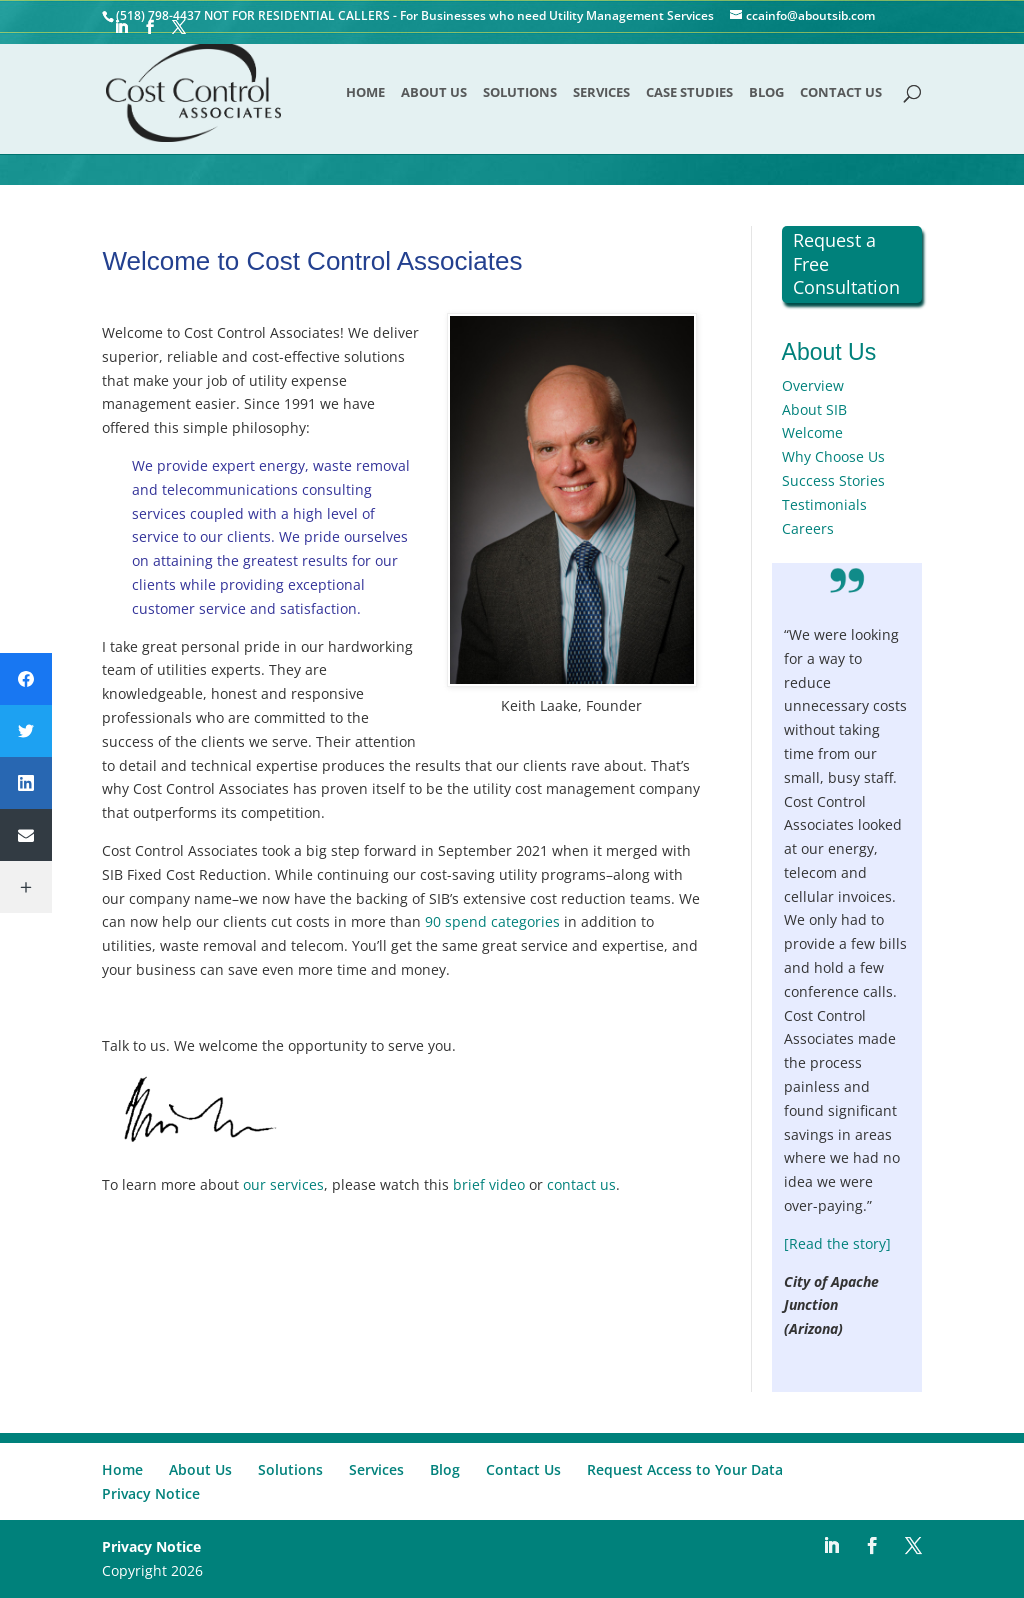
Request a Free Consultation (846, 264)
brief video (489, 1184)
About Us (434, 93)
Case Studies (689, 93)
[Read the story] (837, 1243)
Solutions (520, 93)
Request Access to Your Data (685, 1469)
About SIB (814, 409)
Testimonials (824, 504)
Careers (808, 528)
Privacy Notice (151, 1493)
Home (365, 93)
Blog (766, 93)
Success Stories (833, 480)
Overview (813, 385)
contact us (581, 1184)
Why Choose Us (833, 456)
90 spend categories (492, 921)
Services (601, 93)
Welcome (812, 432)
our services (283, 1184)
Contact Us (841, 93)
